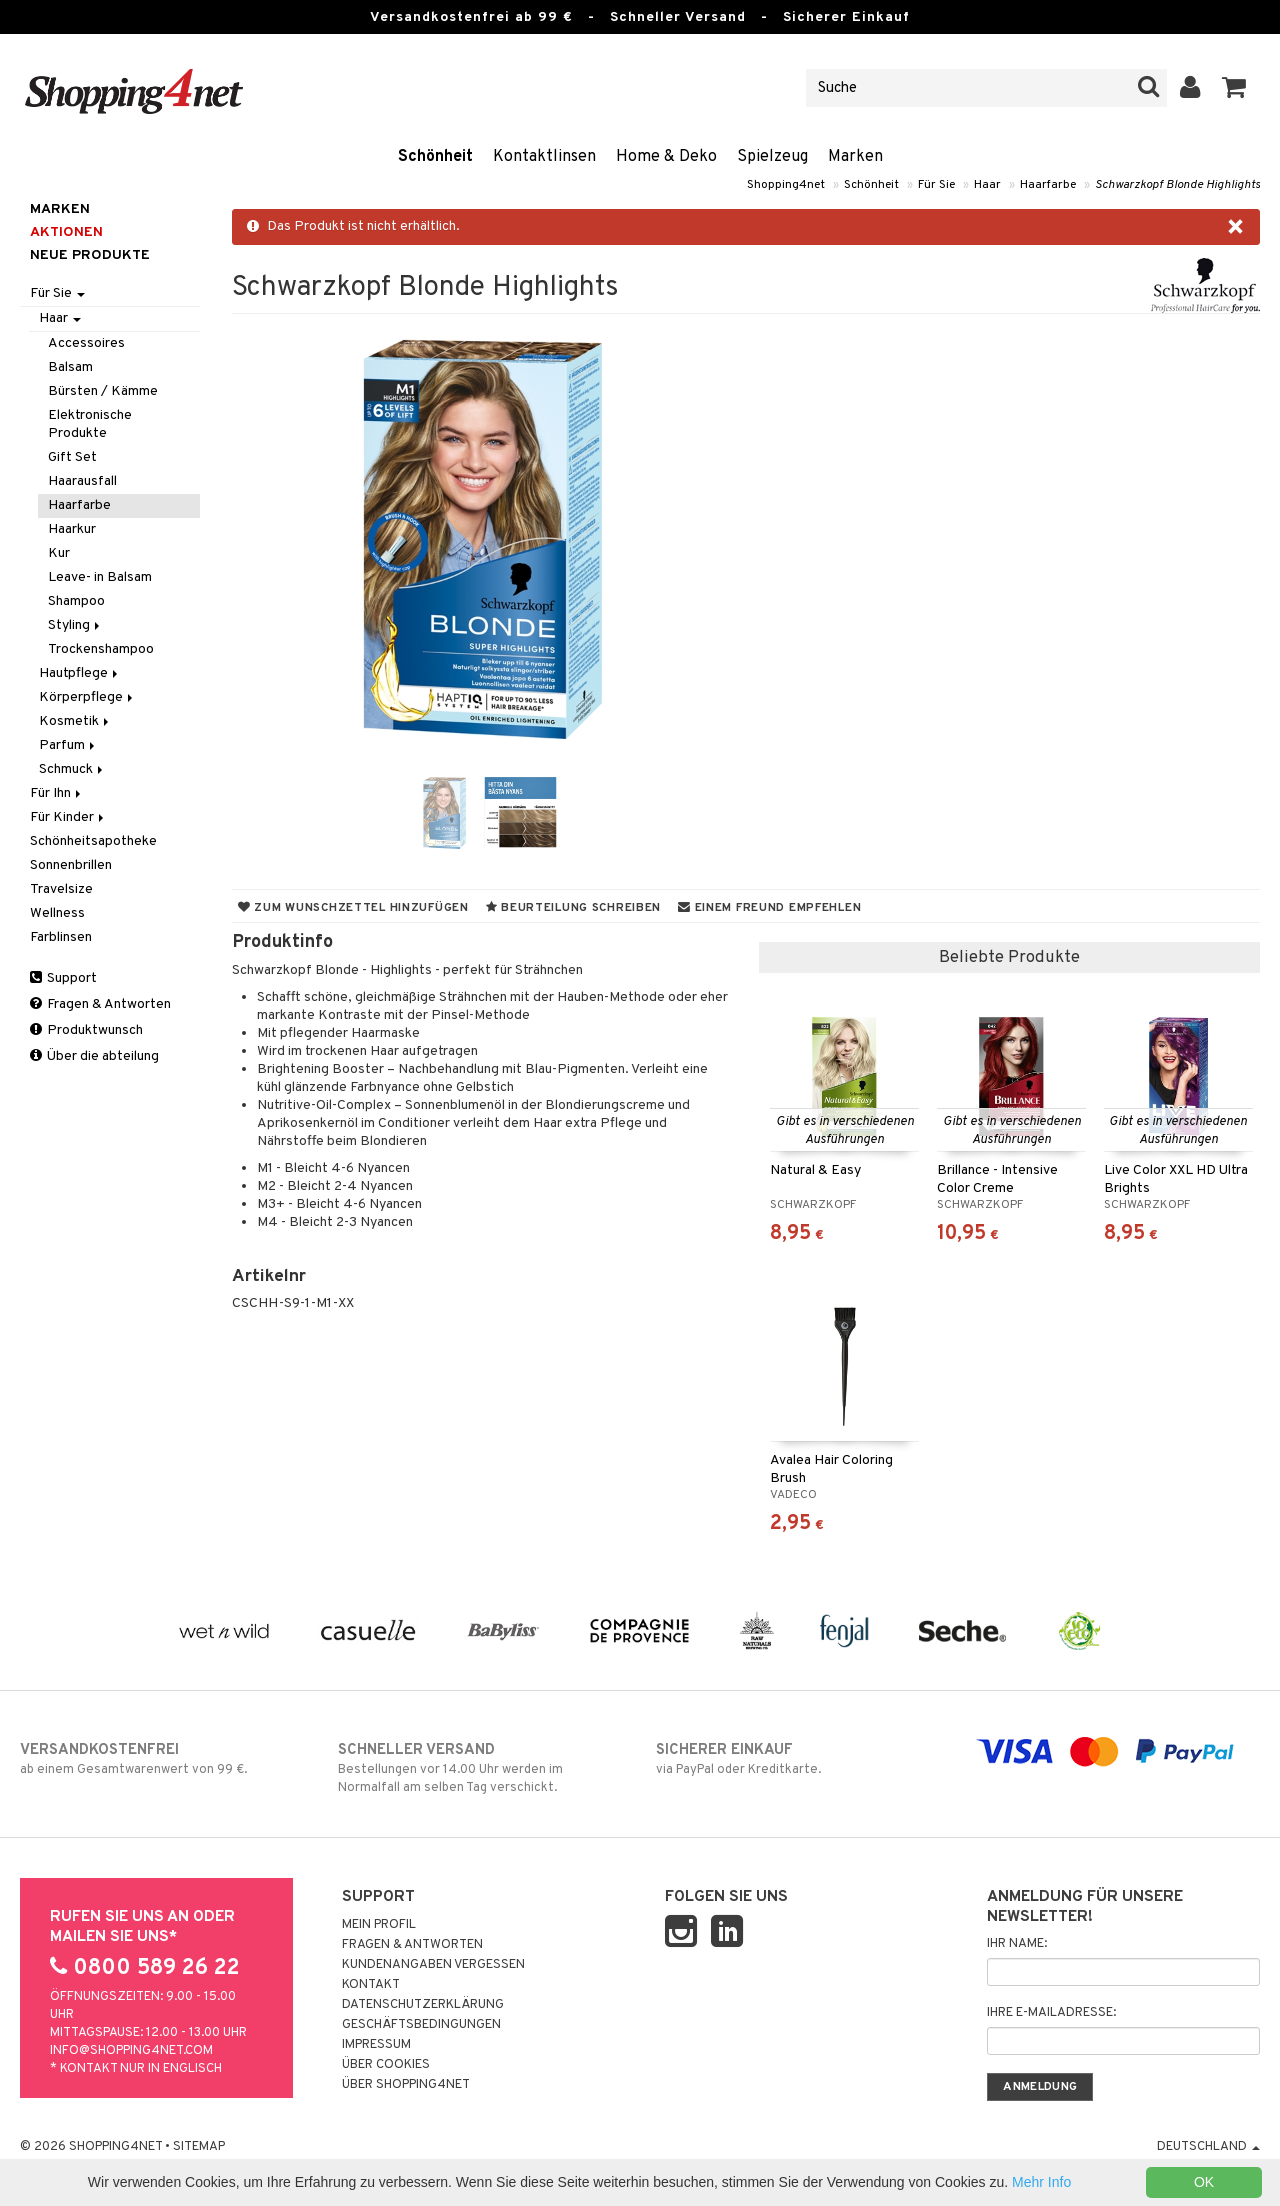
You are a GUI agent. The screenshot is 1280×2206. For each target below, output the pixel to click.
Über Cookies (386, 2065)
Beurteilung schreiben (573, 908)
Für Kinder (68, 817)
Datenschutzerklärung (423, 2005)
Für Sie (936, 185)
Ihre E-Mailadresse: (1051, 2013)
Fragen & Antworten (100, 1004)
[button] (1234, 88)
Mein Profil (379, 1925)
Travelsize (61, 889)
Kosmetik (75, 721)
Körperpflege (87, 697)
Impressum (376, 2045)
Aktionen (66, 232)
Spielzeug (772, 157)
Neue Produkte (90, 255)
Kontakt (371, 1985)
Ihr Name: (1017, 1944)
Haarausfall (82, 481)
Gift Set (72, 457)
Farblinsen (61, 937)
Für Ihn (57, 793)
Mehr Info (1041, 2182)
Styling (75, 625)
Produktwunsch (86, 1030)
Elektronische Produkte (90, 424)
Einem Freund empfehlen (769, 908)
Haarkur (72, 529)
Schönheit (435, 157)
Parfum (68, 745)
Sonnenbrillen (71, 865)
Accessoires (86, 343)
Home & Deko (666, 157)
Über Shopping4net (406, 2085)
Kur (59, 553)
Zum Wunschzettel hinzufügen (353, 908)
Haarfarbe (1048, 185)
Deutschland (1208, 2147)
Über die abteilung (94, 1056)
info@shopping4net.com (131, 2051)
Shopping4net (786, 185)
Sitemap (199, 2147)
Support (63, 978)
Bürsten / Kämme (103, 391)
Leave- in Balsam (100, 577)
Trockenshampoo (101, 649)
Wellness (57, 913)
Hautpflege (80, 673)
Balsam (70, 367)
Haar (987, 185)
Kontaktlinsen (544, 157)
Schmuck (72, 769)
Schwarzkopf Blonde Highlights (1177, 185)
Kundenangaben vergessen (433, 1965)
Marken (855, 157)
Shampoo (76, 601)
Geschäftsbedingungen (421, 2025)
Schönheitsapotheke (93, 841)
